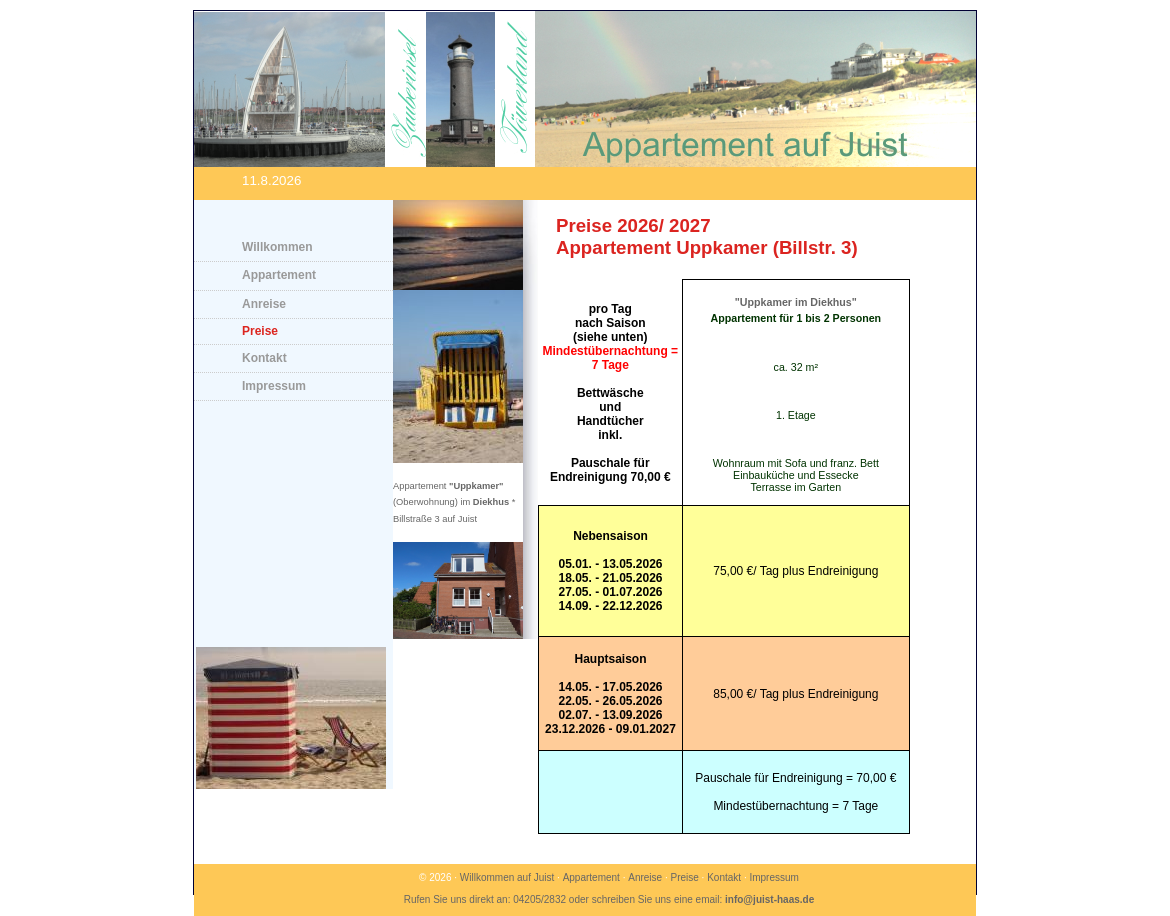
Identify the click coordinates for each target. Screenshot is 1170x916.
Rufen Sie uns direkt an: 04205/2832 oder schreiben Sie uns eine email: (609, 899)
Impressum (274, 386)
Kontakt (264, 358)
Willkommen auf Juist (507, 877)
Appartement (279, 275)
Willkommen (277, 247)
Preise (260, 331)
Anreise (264, 304)
